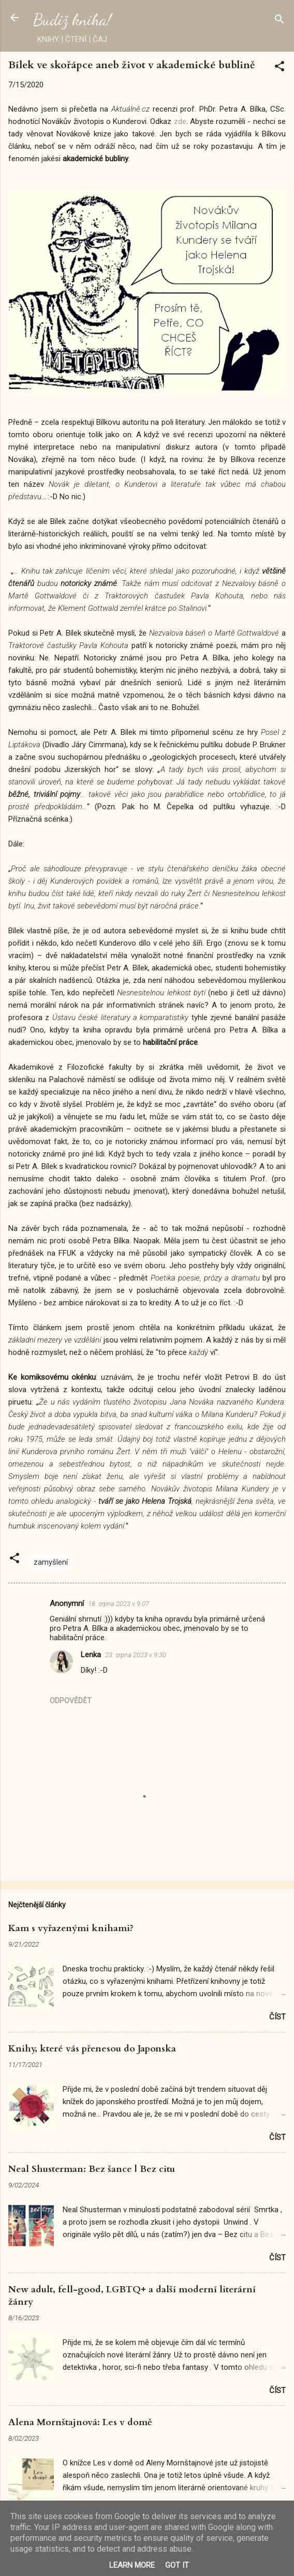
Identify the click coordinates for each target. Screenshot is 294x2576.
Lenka (91, 1654)
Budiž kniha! (72, 19)
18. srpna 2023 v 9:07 (118, 1604)
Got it (177, 2565)
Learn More (132, 2565)
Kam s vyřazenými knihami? (71, 1928)
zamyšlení (51, 1562)
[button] (279, 68)
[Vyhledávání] (279, 21)
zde (180, 121)
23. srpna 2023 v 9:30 (135, 1655)
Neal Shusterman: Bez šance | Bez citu (91, 2169)
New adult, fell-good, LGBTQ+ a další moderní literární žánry (132, 2295)
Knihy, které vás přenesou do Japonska (92, 2048)
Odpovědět (71, 1700)
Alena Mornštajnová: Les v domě (80, 2422)
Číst (277, 2017)
